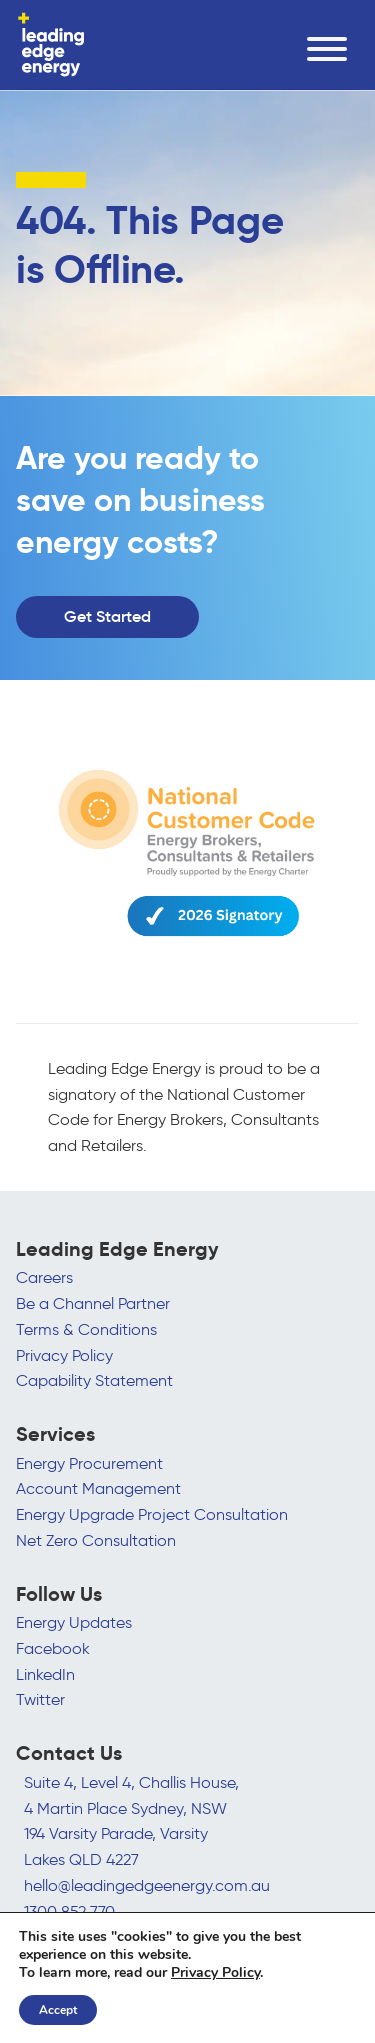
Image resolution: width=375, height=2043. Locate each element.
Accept (58, 2010)
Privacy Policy (64, 1355)
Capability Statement (94, 1380)
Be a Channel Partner (93, 1303)
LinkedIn (45, 1674)
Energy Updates (74, 1622)
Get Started (107, 616)
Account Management (98, 1488)
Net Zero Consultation (96, 1540)
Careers (44, 1277)
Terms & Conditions (86, 1329)
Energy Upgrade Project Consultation (152, 1514)
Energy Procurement (89, 1463)
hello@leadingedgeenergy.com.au (147, 1885)
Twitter (40, 1699)
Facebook (53, 1648)
